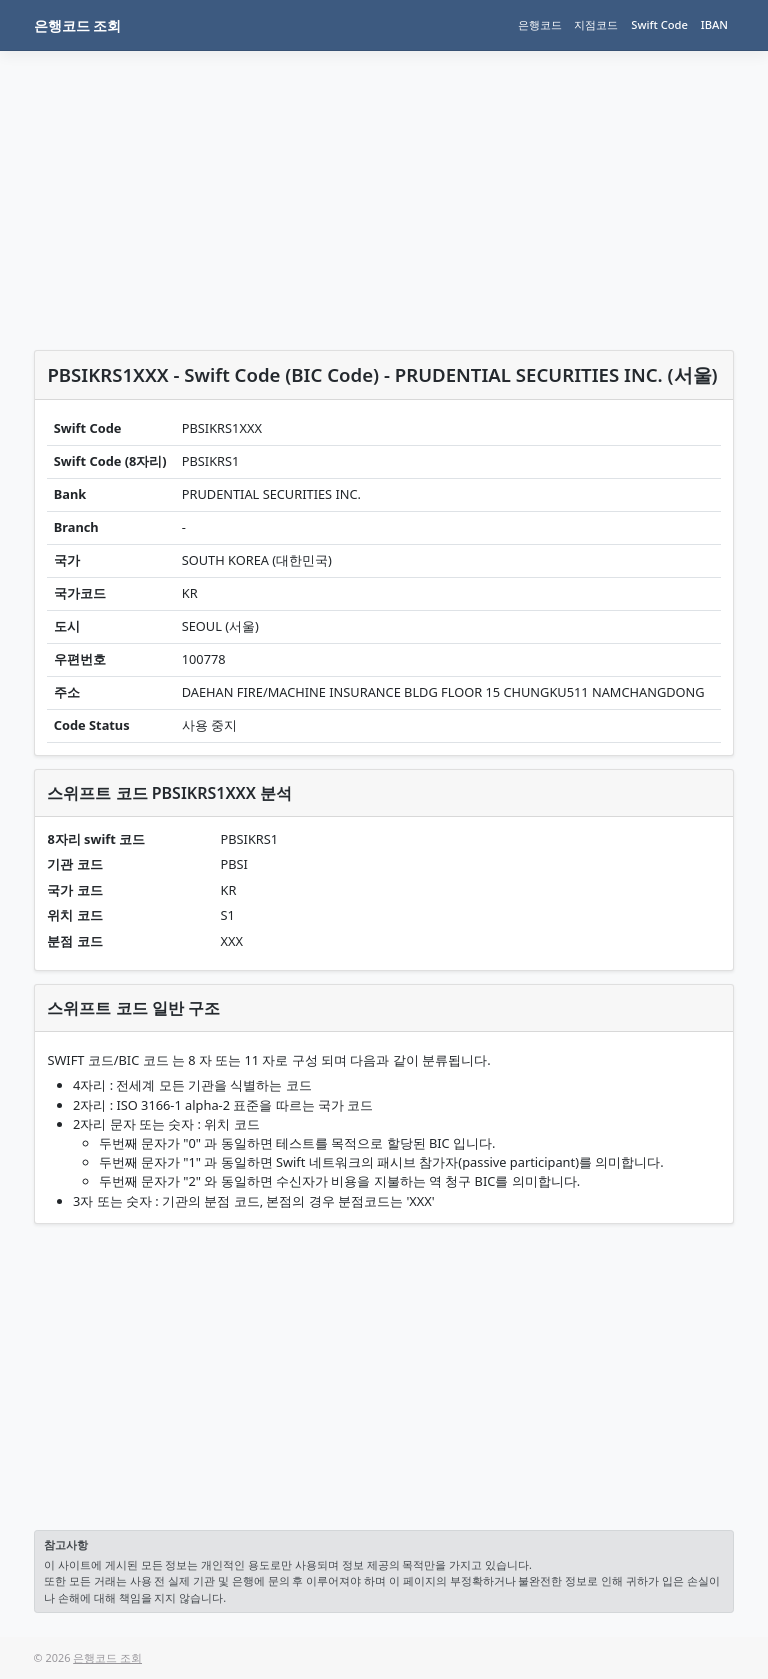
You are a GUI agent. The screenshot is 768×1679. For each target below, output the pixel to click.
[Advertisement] (384, 204)
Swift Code (659, 24)
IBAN (714, 24)
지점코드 (596, 24)
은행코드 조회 (78, 25)
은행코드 (540, 24)
